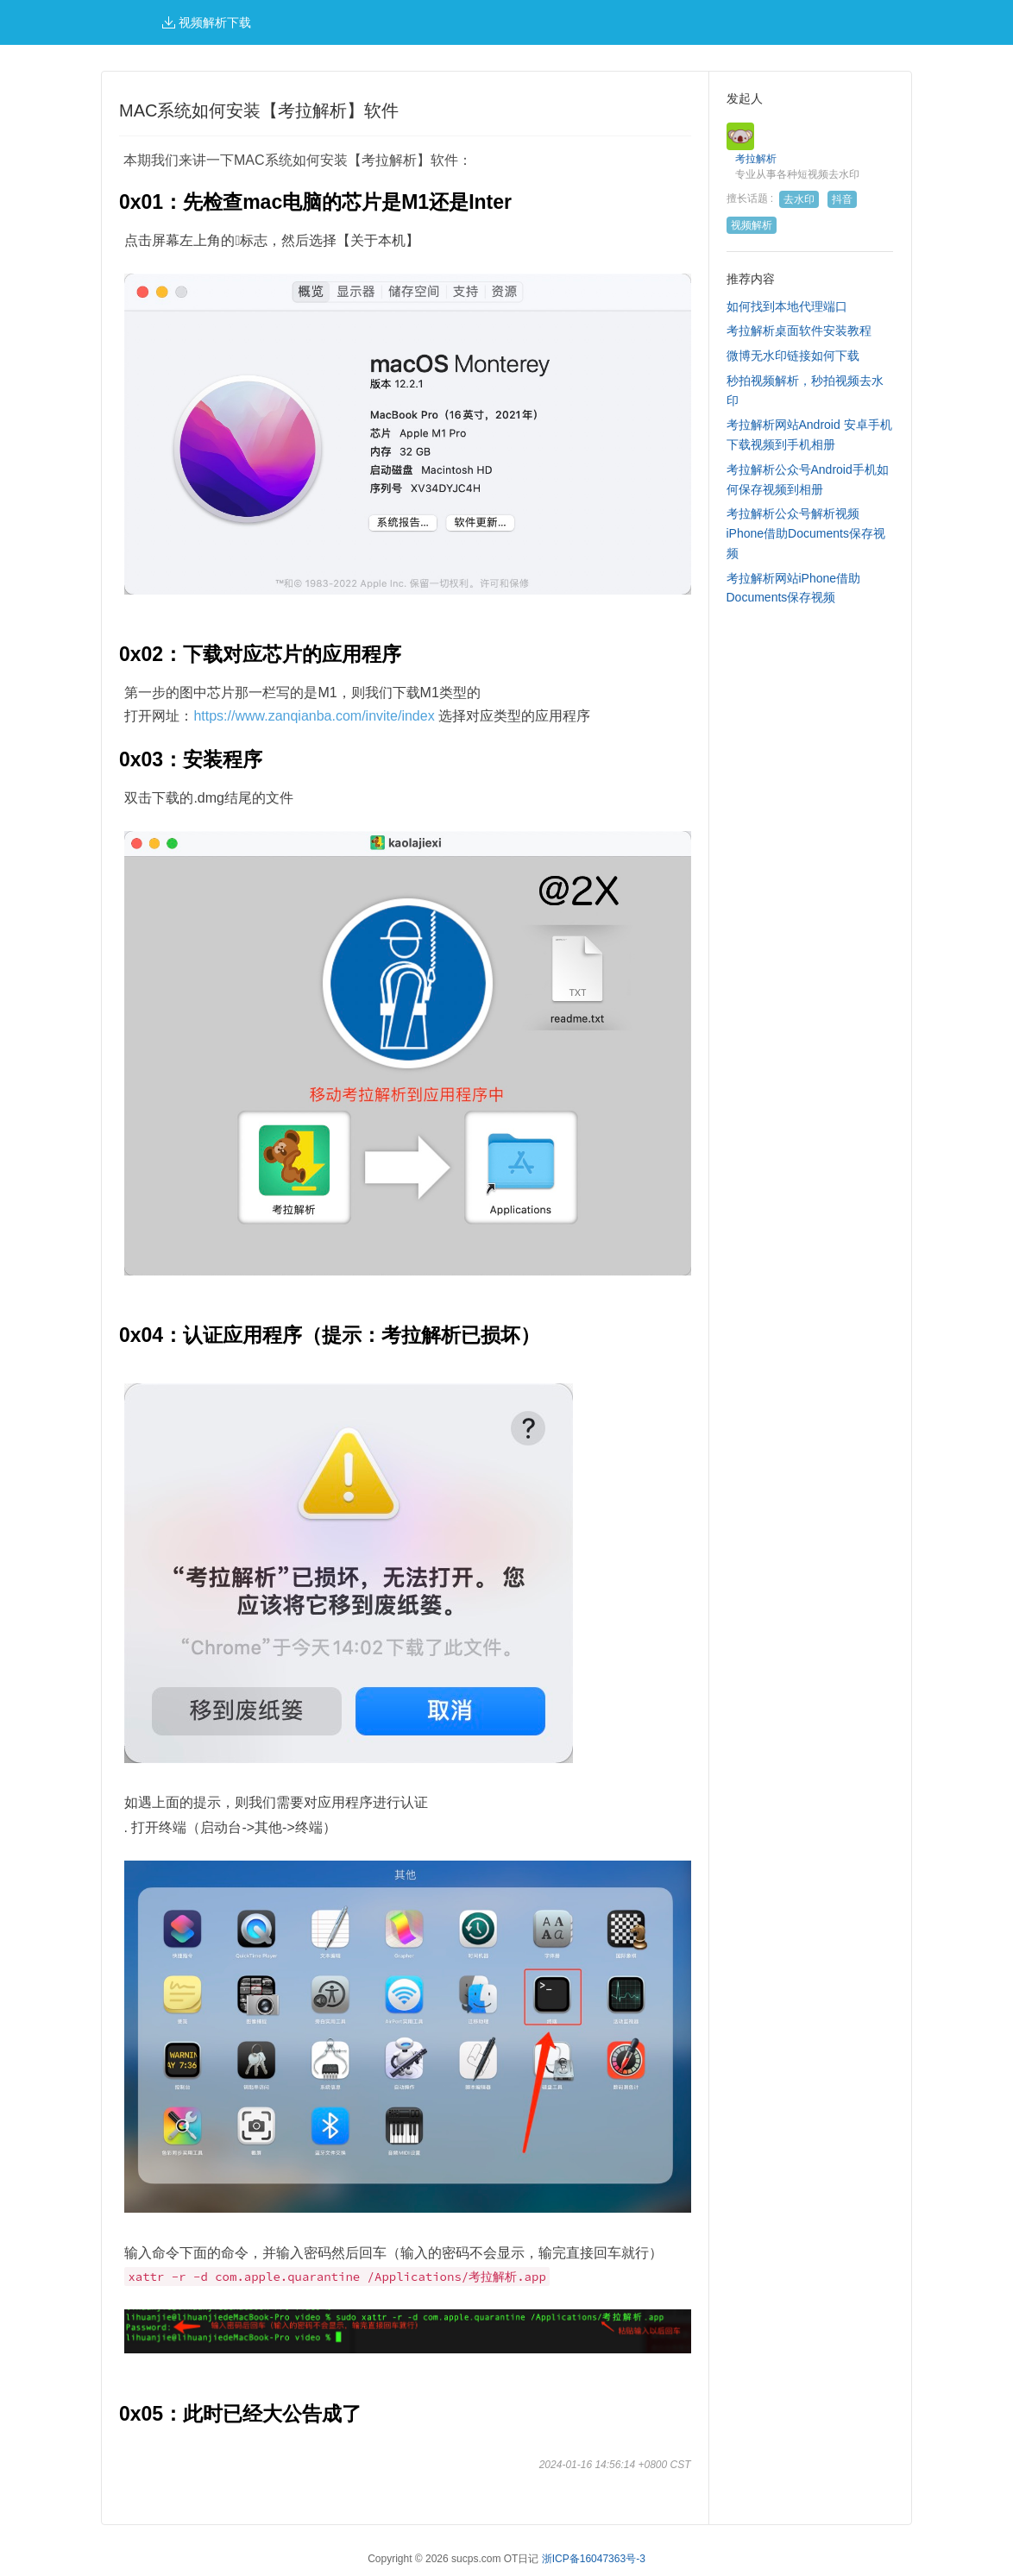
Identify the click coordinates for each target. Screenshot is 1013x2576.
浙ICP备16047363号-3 (593, 2559)
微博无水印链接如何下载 (793, 355)
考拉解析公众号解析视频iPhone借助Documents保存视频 (806, 533)
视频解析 (751, 225)
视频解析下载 (206, 22)
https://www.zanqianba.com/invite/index (313, 716)
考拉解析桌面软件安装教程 (799, 330)
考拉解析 (756, 159)
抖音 (842, 199)
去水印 (799, 199)
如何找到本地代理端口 (787, 306)
